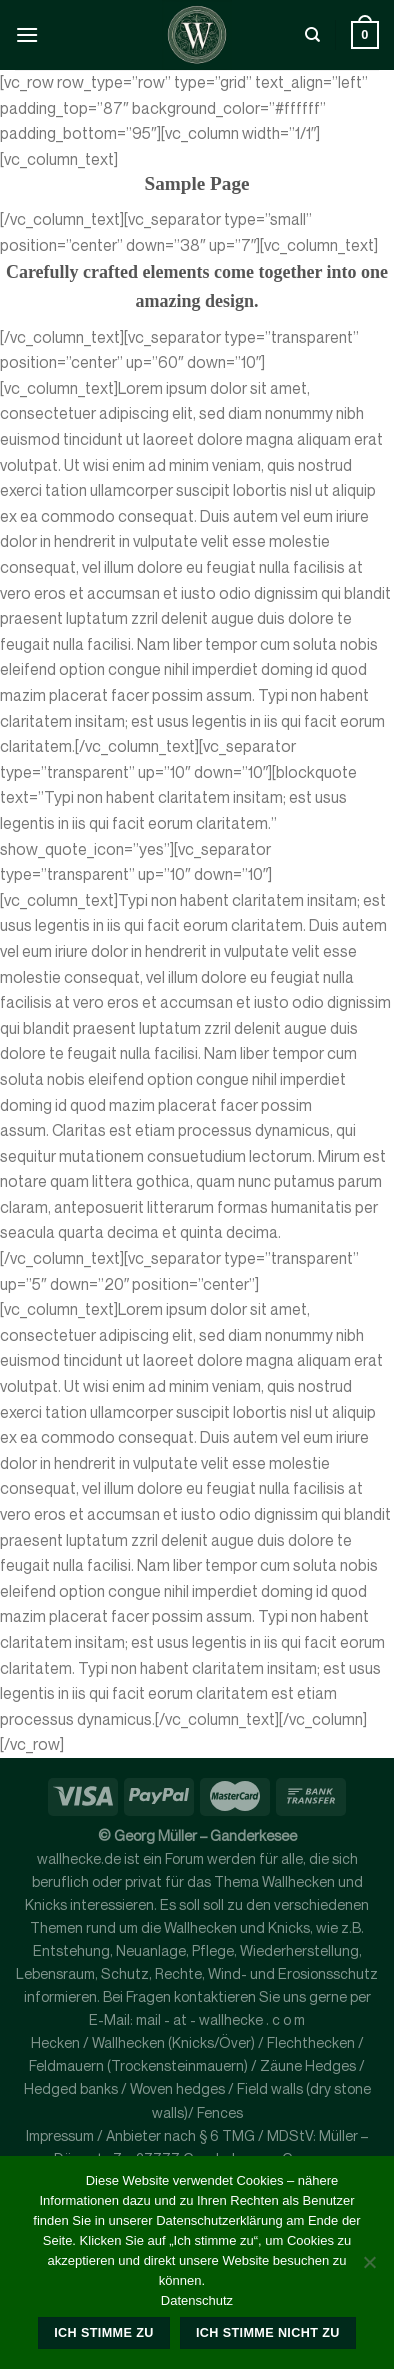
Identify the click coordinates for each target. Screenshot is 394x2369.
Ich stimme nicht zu (268, 2333)
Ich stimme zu (103, 2333)
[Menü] (27, 34)
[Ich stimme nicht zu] (369, 2268)
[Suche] (312, 35)
